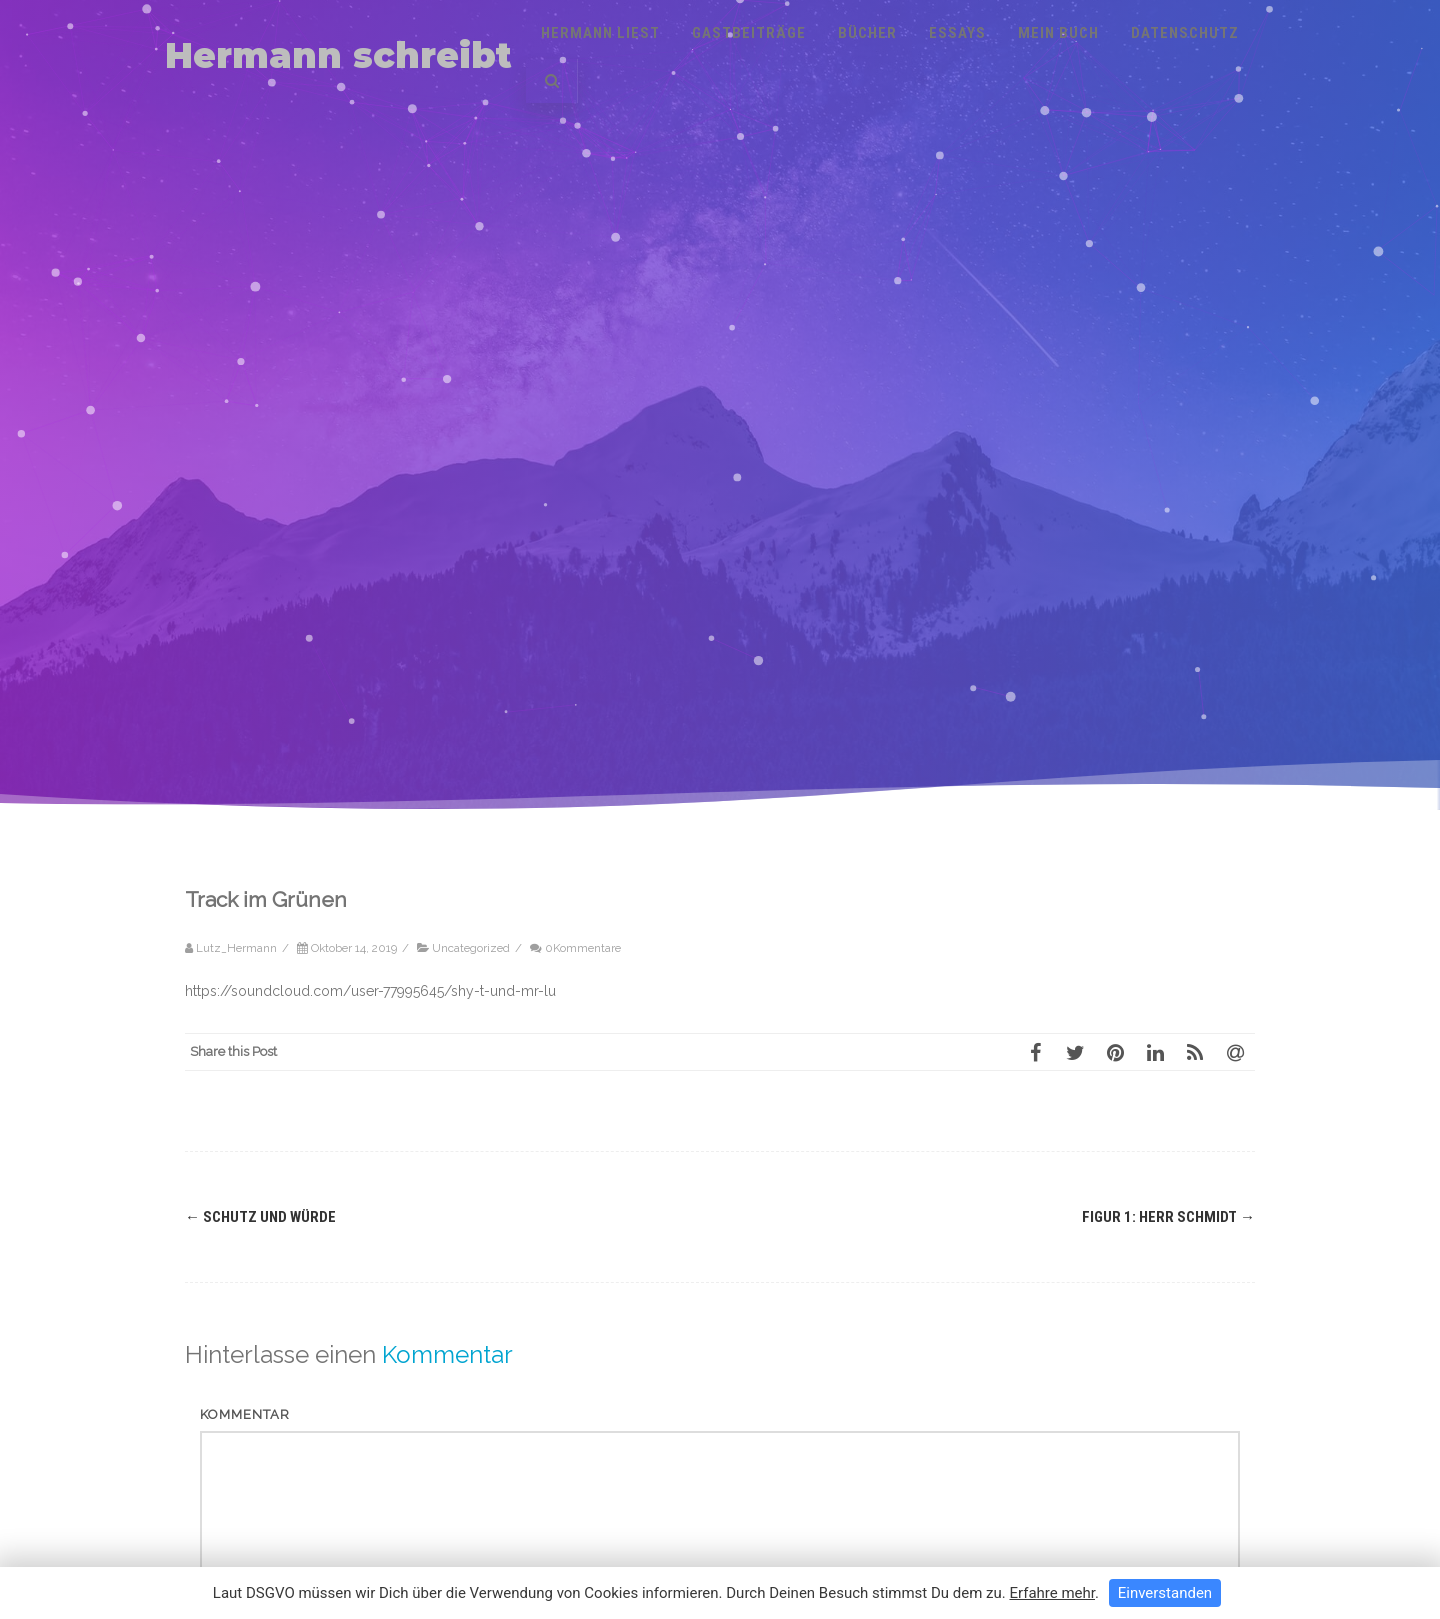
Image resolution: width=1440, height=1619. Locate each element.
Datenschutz (1185, 33)
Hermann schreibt (338, 55)
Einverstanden (1165, 1593)
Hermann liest (600, 33)
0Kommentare (583, 948)
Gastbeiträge (749, 33)
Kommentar (245, 1414)
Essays (957, 33)
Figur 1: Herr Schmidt (1168, 1217)
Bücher (867, 33)
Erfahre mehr (1052, 1593)
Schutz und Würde (260, 1217)
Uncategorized (471, 948)
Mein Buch (1058, 33)
